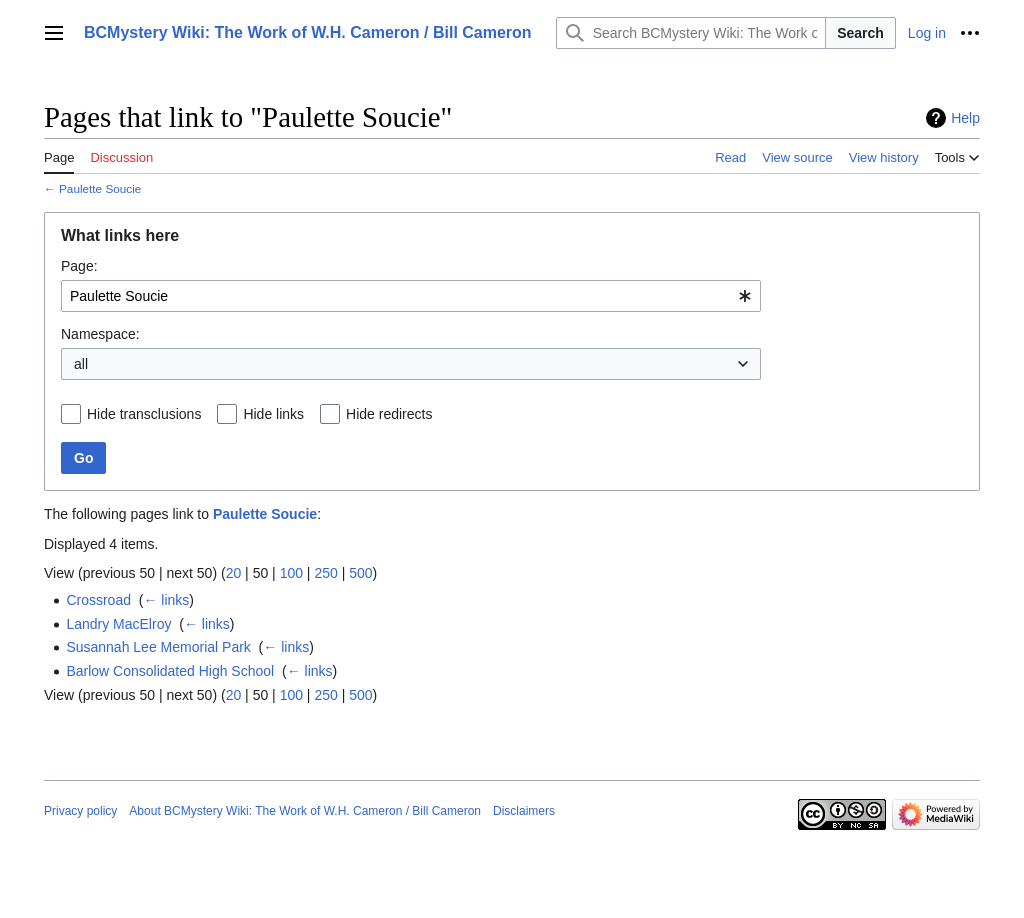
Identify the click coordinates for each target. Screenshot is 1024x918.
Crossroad (98, 600)
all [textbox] (81, 364)
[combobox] (411, 296)
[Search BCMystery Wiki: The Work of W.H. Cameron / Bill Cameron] (691, 33)
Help (965, 118)
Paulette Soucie (100, 188)
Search (860, 33)
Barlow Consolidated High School (170, 671)
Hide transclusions (144, 414)
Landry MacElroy (118, 624)
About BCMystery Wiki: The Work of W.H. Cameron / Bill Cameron (305, 811)
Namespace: (100, 334)
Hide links (273, 414)
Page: (79, 266)
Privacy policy (80, 811)
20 (234, 573)
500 (360, 573)
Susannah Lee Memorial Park (158, 647)
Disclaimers (524, 811)
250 (325, 573)
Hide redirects (389, 414)
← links (166, 600)
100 (291, 573)
